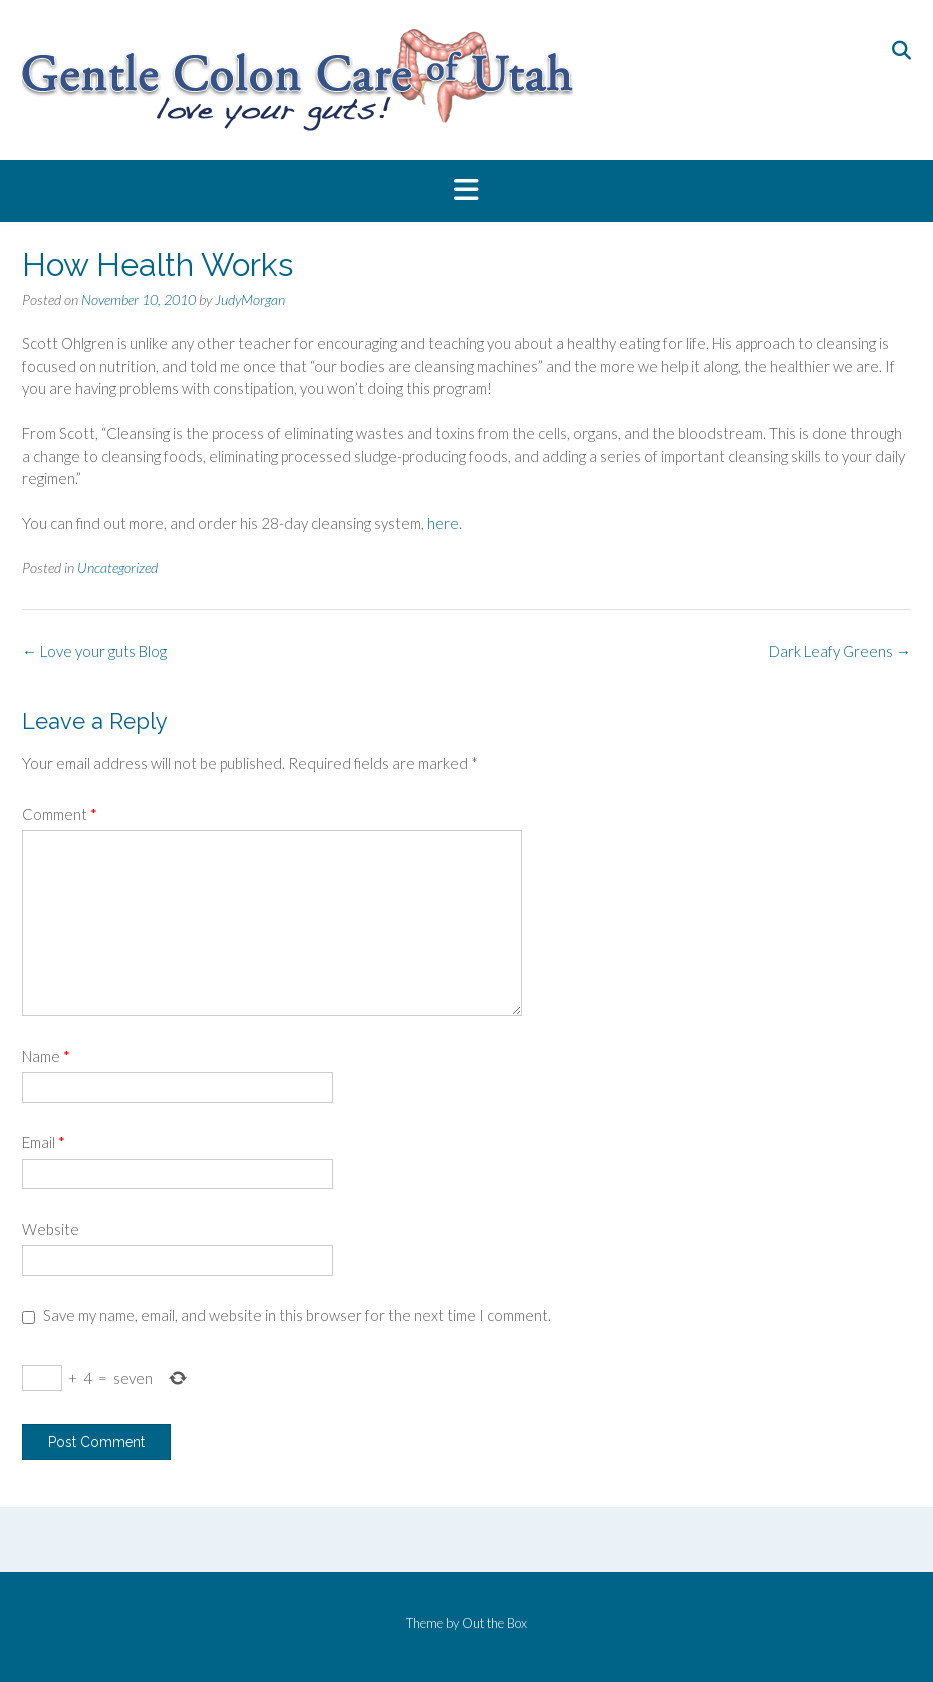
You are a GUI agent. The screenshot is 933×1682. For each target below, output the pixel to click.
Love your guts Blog (94, 651)
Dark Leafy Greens (840, 651)
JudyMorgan (250, 299)
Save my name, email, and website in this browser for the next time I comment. (297, 1315)
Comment (59, 814)
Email (43, 1142)
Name (46, 1056)
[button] (466, 191)
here (443, 523)
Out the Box (494, 1623)
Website (50, 1229)
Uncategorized (117, 567)
